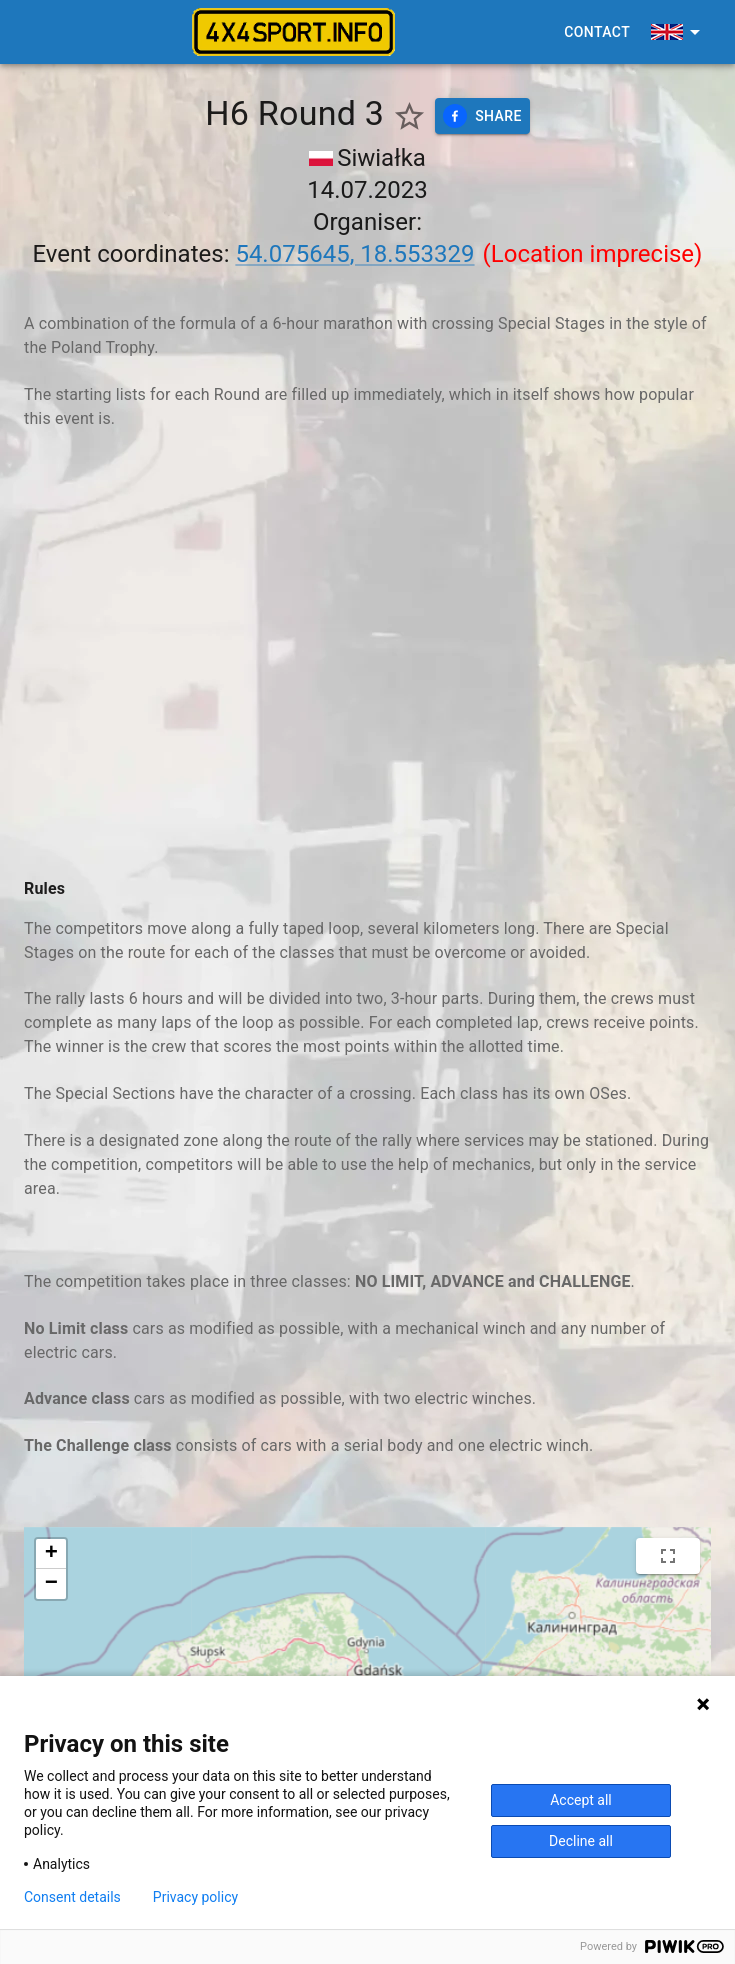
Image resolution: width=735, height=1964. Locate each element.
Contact (597, 32)
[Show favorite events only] (409, 116)
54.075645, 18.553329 (354, 254)
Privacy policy (195, 1897)
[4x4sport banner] (293, 32)
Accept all (581, 1800)
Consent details (72, 1897)
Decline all (581, 1841)
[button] (51, 1554)
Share (482, 116)
